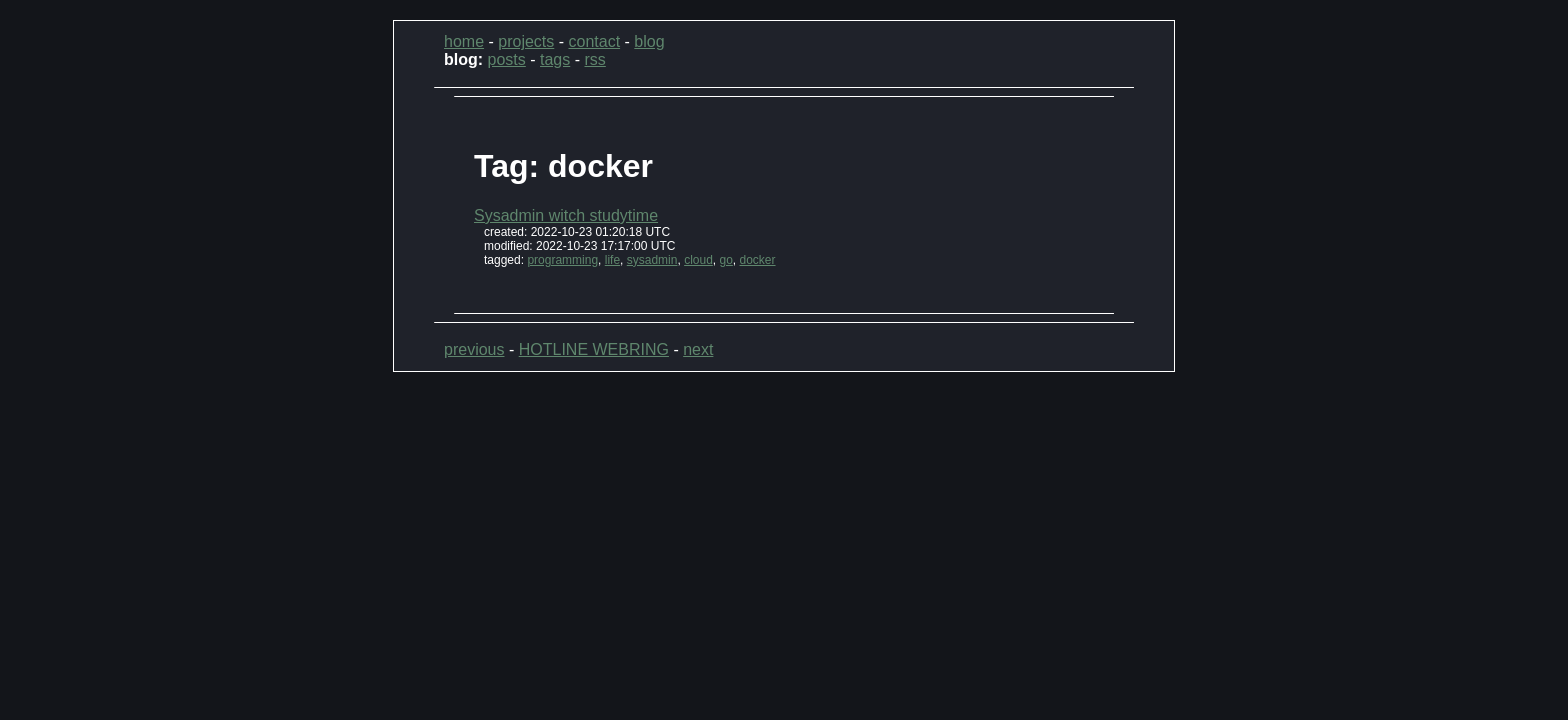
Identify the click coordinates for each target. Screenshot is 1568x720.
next (698, 349)
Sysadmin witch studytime (566, 215)
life (612, 260)
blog (649, 41)
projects (526, 41)
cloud (698, 260)
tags (555, 59)
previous (474, 349)
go (725, 260)
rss (594, 59)
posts (507, 59)
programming (562, 260)
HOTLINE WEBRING (594, 349)
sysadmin (652, 260)
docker (758, 260)
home (464, 41)
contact (595, 41)
